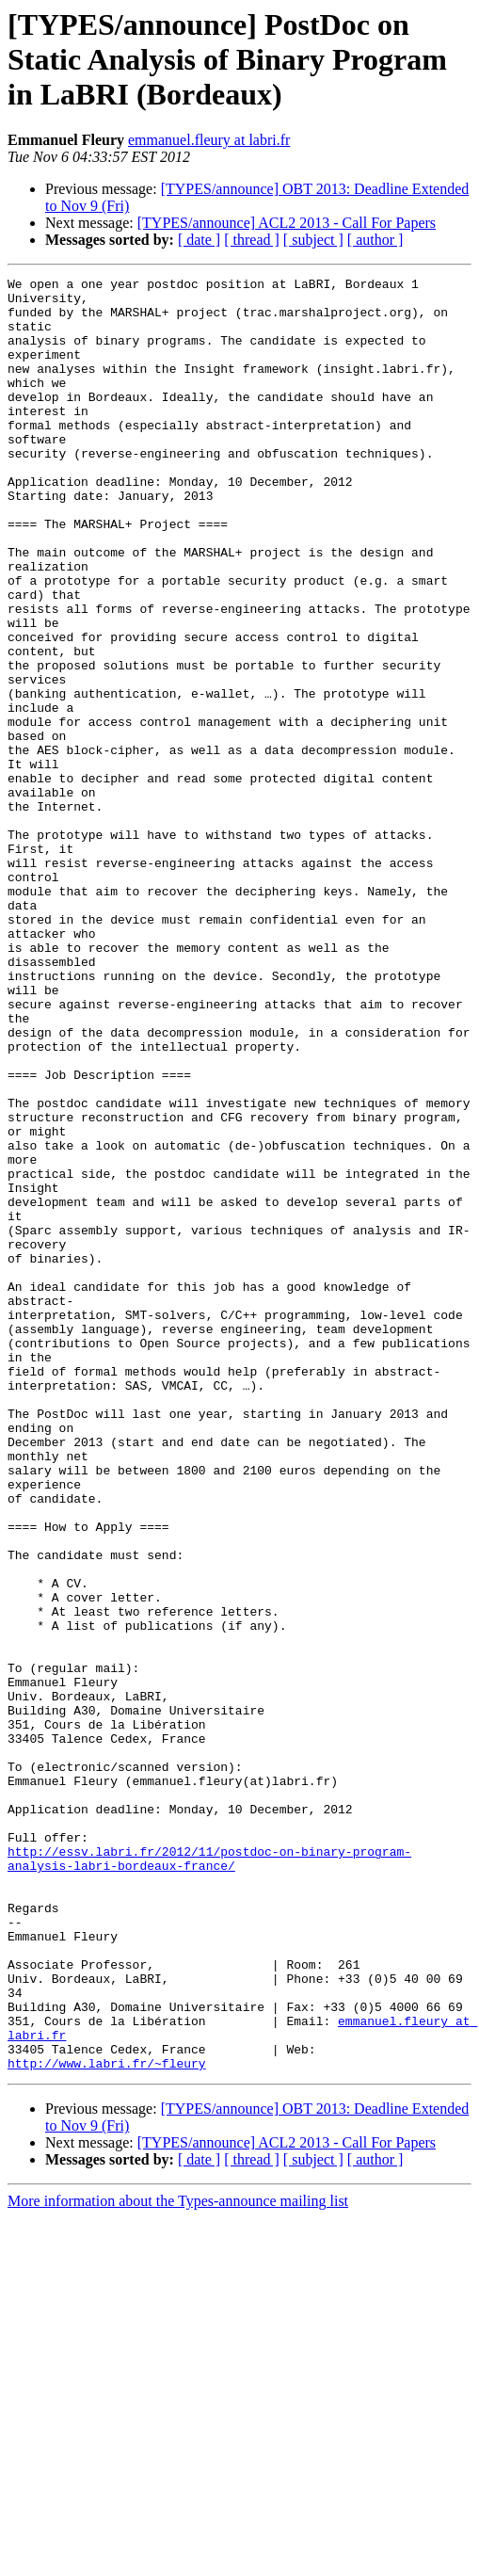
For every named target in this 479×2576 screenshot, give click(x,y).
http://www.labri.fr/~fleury (107, 2421)
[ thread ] (251, 240)
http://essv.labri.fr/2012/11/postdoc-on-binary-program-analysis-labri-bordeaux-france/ (209, 2176)
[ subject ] (313, 240)
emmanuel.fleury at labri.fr (209, 140)
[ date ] (199, 240)
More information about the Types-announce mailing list (178, 2560)
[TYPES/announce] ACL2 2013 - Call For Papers (286, 223)
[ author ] (375, 240)
